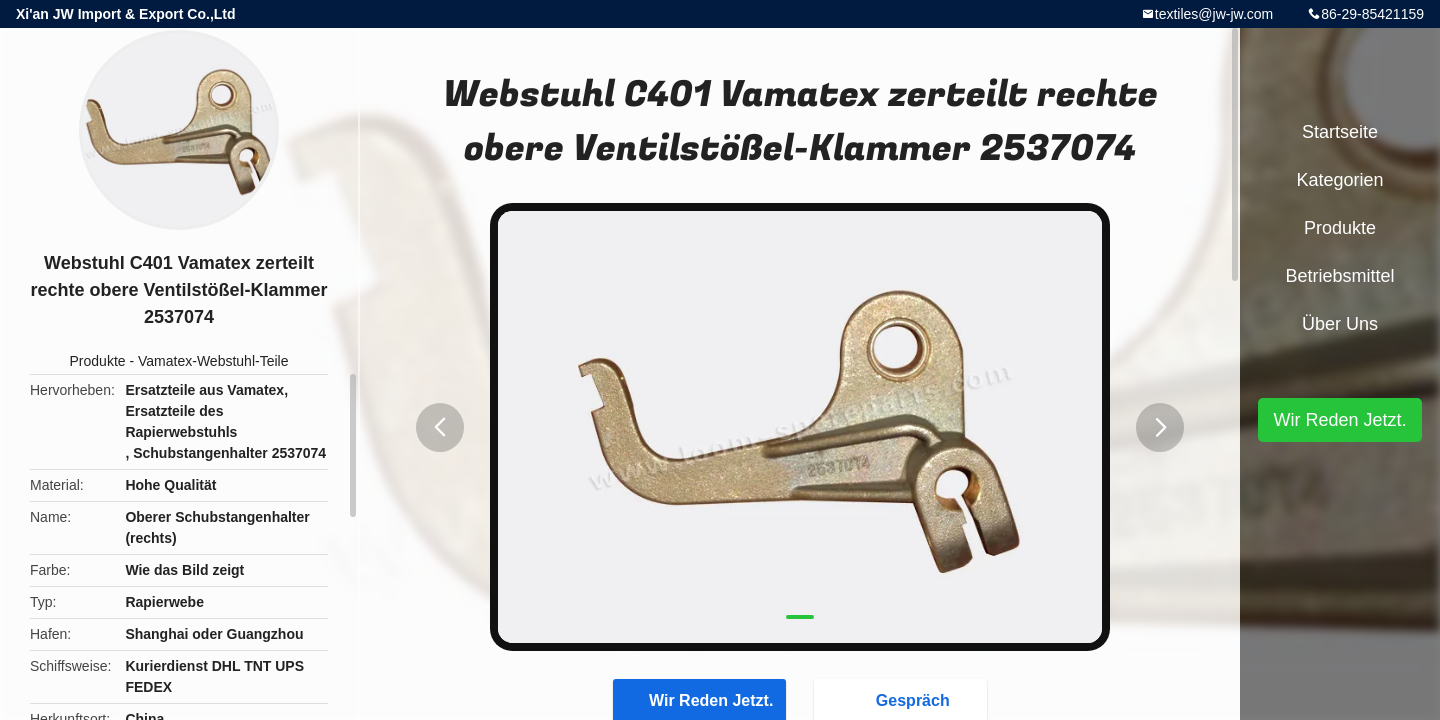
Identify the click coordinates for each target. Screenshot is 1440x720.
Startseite (1340, 132)
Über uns (1340, 324)
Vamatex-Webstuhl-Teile (213, 361)
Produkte (98, 361)
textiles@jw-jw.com (1214, 14)
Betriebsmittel (1339, 276)
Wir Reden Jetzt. (1339, 420)
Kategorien (1339, 180)
